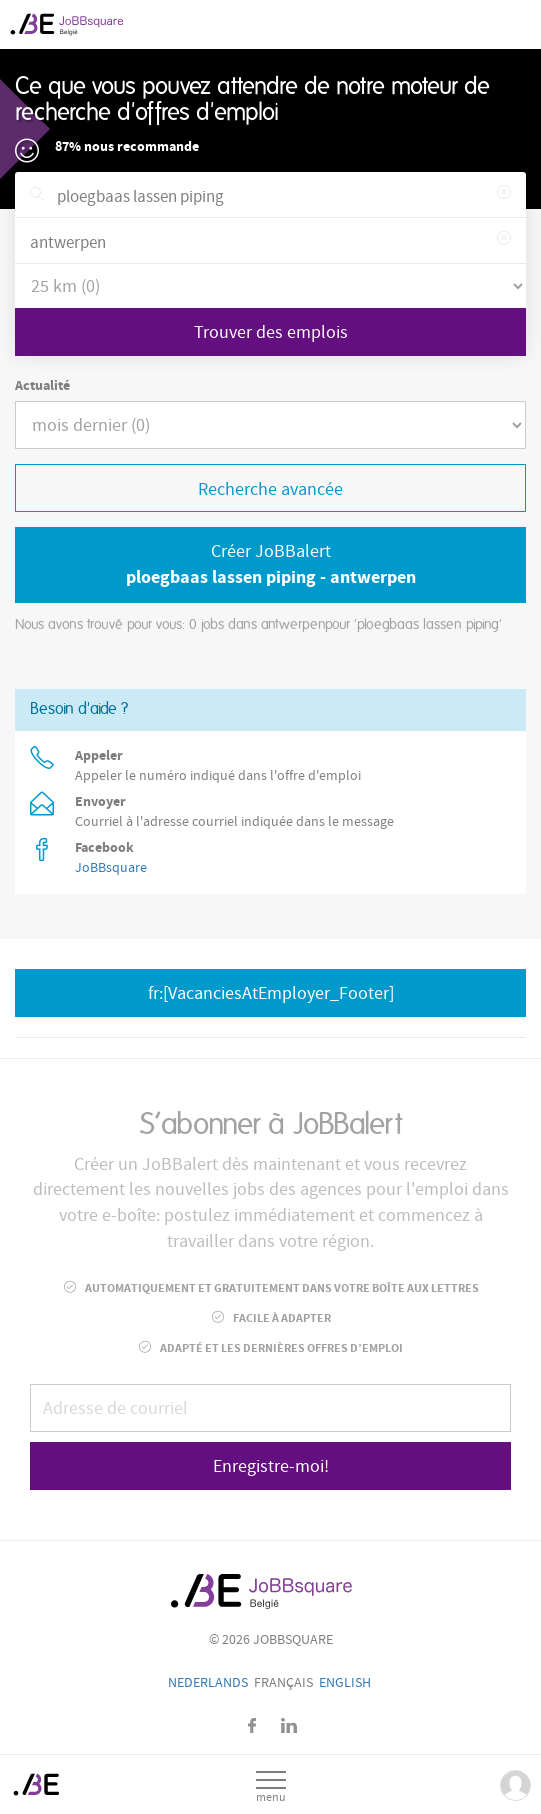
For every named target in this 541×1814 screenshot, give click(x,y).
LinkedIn (289, 1725)
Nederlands (208, 1683)
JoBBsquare (111, 868)
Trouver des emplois (271, 332)
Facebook (252, 1725)
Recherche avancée (270, 489)
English (345, 1683)
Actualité (42, 386)
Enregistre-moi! (271, 1466)
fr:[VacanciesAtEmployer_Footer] (271, 993)
